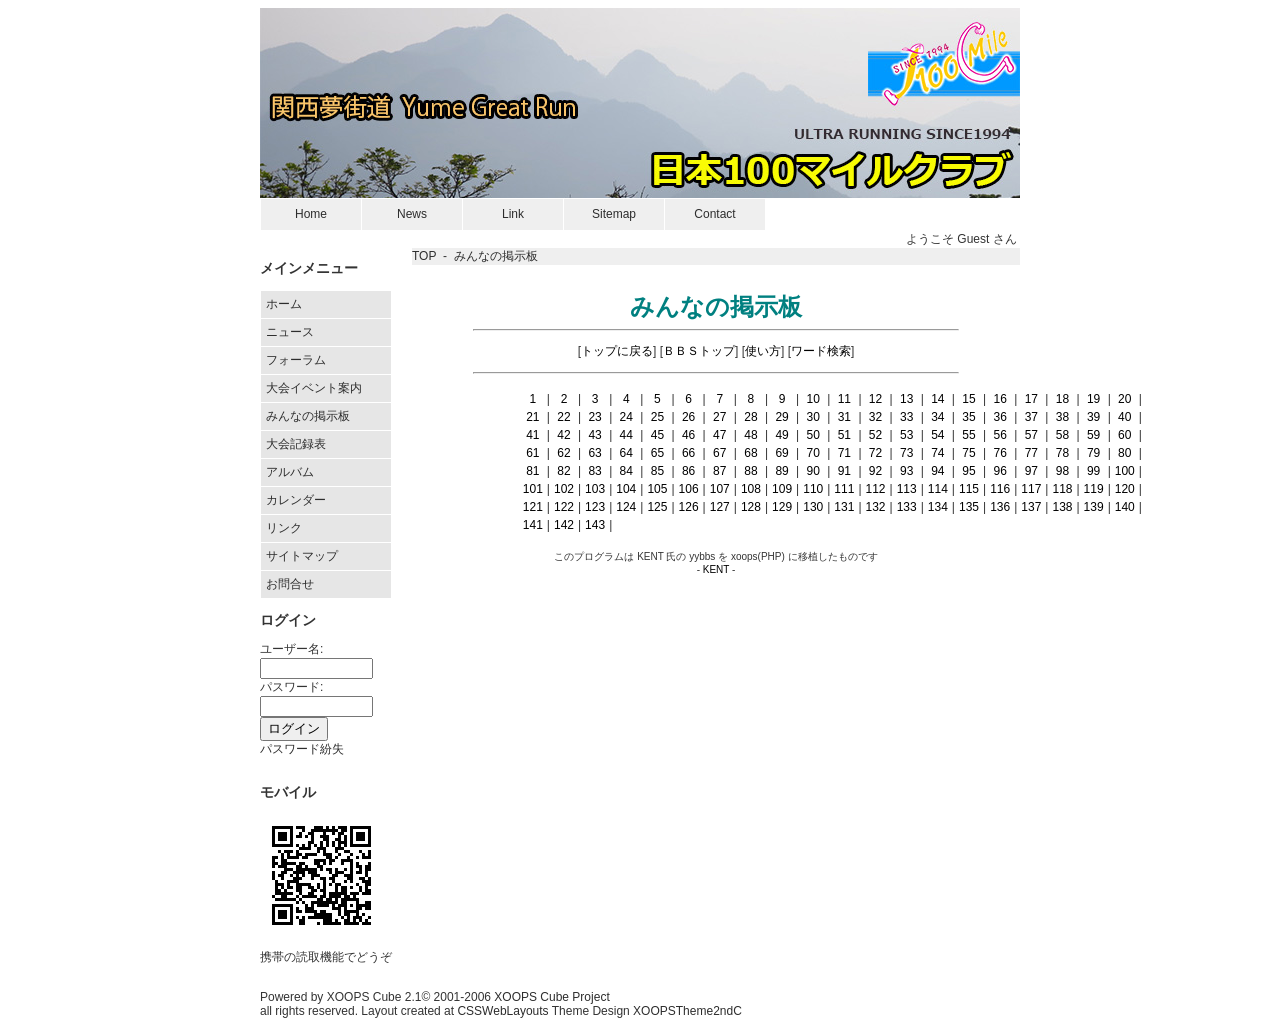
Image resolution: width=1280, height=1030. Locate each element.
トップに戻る (617, 351)
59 (1093, 435)
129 (782, 507)
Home (311, 214)
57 (1031, 435)
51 (844, 435)
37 (1031, 417)
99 (1093, 471)
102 (564, 489)
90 (813, 471)
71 (844, 453)
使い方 (763, 351)
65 (657, 453)
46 (688, 435)
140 (1125, 507)
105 (657, 489)
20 (1124, 399)
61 (532, 453)
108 (751, 489)
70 (813, 453)
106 (689, 489)
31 (844, 417)
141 (533, 525)
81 (532, 471)
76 (999, 453)
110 (813, 489)
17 (1031, 399)
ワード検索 (821, 351)
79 (1093, 453)
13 (906, 399)
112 (876, 489)
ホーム (284, 304)
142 (564, 525)
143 (595, 525)
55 (968, 435)
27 (719, 417)
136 (1000, 507)
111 (844, 489)
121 (533, 507)
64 (626, 453)
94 (937, 471)
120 (1125, 489)
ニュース (290, 332)
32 (875, 417)
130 (813, 507)
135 (969, 507)
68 (750, 453)
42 (563, 435)
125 (657, 507)
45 (657, 435)
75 (968, 453)
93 (906, 471)
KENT (716, 569)
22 (563, 417)
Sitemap (614, 214)
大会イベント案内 (314, 388)
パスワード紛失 (302, 749)
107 (720, 489)
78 (1062, 453)
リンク (284, 528)
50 (813, 435)
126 (689, 507)
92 (875, 471)
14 (937, 399)
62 (563, 453)
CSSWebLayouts (502, 1011)
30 (813, 417)
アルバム (290, 472)
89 (781, 471)
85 (657, 471)
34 (937, 417)
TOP (424, 256)
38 (1062, 417)
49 (781, 435)
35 (968, 417)
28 (750, 417)
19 (1093, 399)
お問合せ (290, 584)
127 (720, 507)
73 (906, 453)
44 (626, 435)
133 (907, 507)
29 (781, 417)
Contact (714, 214)
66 (688, 453)
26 (688, 417)
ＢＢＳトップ (699, 351)
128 (751, 507)
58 (1062, 435)
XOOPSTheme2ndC (687, 1011)
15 (968, 399)
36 (999, 417)
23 (594, 417)
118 (1062, 489)
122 (564, 507)
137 (1031, 507)
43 (594, 435)
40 (1124, 417)
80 (1124, 453)
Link (513, 214)
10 (813, 399)
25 (657, 417)
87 (719, 471)
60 (1124, 435)
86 (688, 471)
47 (719, 435)
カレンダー (296, 500)
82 (563, 471)
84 (626, 471)
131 (844, 507)
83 (594, 471)
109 (782, 489)
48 (750, 435)
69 (781, 453)
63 (594, 453)
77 (1031, 453)
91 (844, 471)
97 (1031, 471)
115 (969, 489)
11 (844, 399)
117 (1031, 489)
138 (1062, 507)
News (412, 214)
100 (1125, 471)
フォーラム (296, 360)
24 (626, 417)
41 (532, 435)
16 (999, 399)
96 (999, 471)
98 (1062, 471)
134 (938, 507)
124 (626, 507)
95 (968, 471)
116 (1000, 489)
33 (906, 417)
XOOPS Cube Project (551, 997)
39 (1093, 417)
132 (876, 507)
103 (595, 489)
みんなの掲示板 (308, 416)
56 (999, 435)
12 (875, 399)
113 (907, 489)
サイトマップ (302, 556)
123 (595, 507)
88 (750, 471)
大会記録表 (296, 444)
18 (1062, 399)
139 (1094, 507)
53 (906, 435)
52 (875, 435)
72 (875, 453)
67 (719, 453)
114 (938, 489)
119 (1094, 489)
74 (937, 453)
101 (533, 489)
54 (937, 435)
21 (532, 417)
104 (626, 489)
